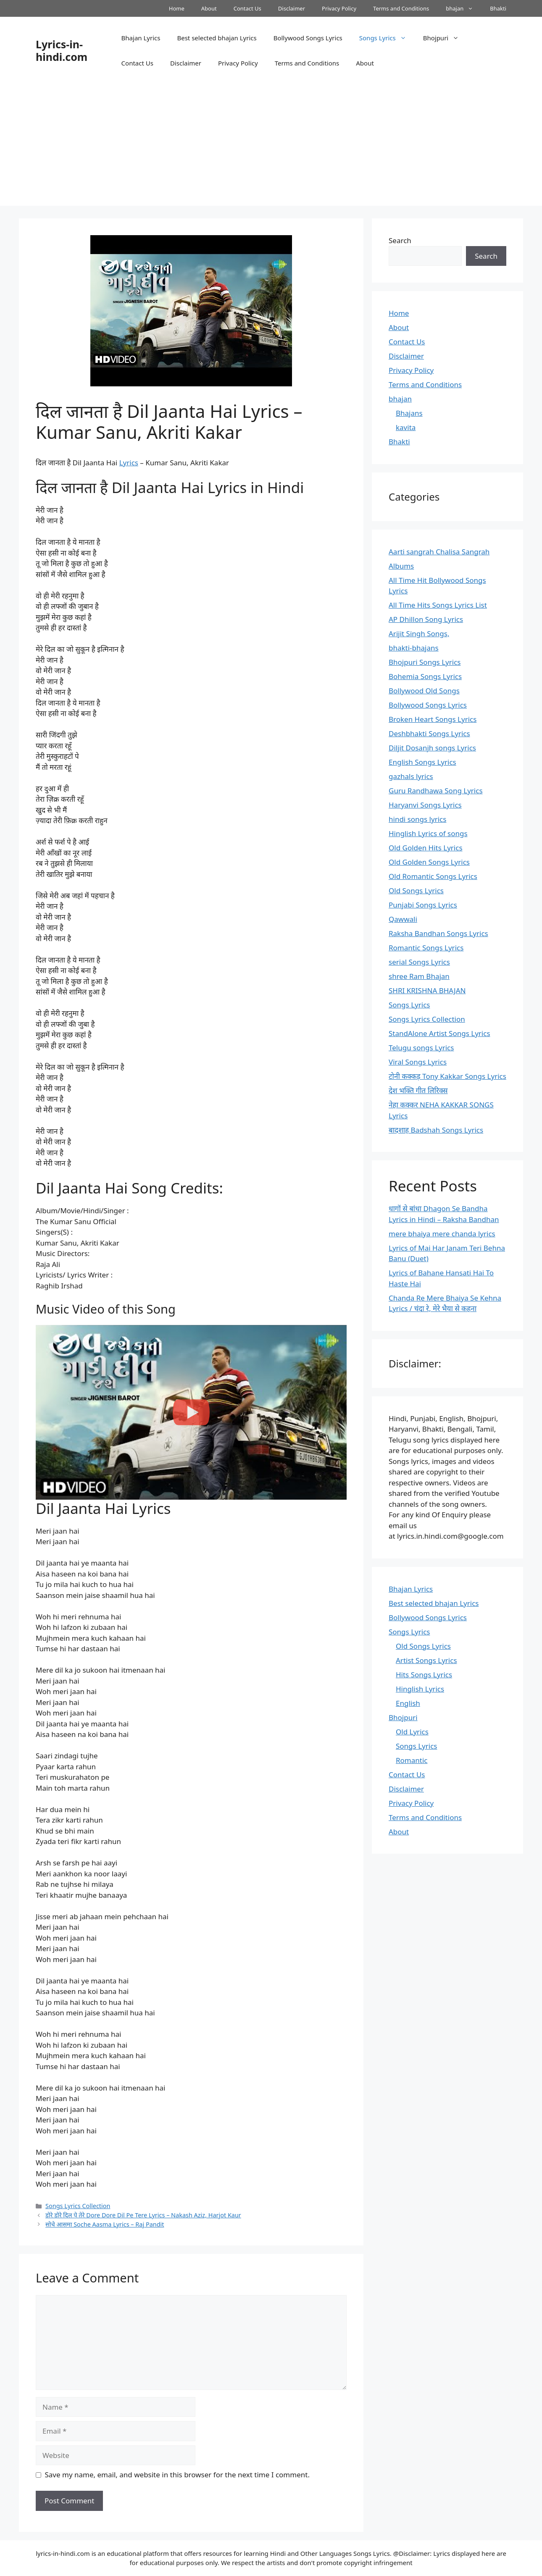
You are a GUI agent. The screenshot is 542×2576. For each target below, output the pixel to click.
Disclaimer (291, 8)
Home (176, 8)
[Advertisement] (271, 147)
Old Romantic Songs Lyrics (433, 876)
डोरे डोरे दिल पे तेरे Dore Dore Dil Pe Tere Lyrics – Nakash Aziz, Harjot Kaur (143, 2215)
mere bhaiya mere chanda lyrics (442, 1233)
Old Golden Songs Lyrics (429, 862)
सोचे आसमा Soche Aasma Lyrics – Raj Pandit (104, 2224)
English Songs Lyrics (422, 762)
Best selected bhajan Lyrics (216, 38)
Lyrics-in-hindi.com (61, 50)
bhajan (463, 8)
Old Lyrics (412, 1732)
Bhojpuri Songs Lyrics (424, 662)
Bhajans (409, 413)
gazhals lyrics (411, 776)
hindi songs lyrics (417, 819)
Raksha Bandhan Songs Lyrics (438, 933)
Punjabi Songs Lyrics (423, 905)
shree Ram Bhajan (419, 976)
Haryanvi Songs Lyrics (425, 805)
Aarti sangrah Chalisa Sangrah (439, 551)
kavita (406, 427)
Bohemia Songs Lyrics (425, 676)
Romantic (411, 1760)
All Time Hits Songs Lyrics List (438, 605)
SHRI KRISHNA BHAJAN (427, 990)
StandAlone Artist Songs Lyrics (439, 1033)
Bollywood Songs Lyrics (308, 38)
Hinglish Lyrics (420, 1689)
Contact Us (247, 8)
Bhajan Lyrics (140, 38)
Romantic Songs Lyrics (426, 947)
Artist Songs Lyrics (426, 1660)
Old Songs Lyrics (416, 890)
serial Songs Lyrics (419, 962)
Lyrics (128, 462)
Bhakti (498, 8)
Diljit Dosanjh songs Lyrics (432, 748)
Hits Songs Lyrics (424, 1674)
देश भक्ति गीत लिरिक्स (418, 1090)
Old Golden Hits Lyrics (426, 848)
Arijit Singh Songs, (419, 633)
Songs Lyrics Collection (77, 2206)
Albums (401, 566)
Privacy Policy (339, 8)
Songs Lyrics (387, 37)
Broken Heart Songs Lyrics (432, 719)
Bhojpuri (445, 37)
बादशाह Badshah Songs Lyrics (436, 1130)
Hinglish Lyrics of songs (428, 833)
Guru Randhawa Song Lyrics (436, 790)
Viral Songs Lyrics (418, 1062)
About (209, 8)
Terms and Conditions (401, 8)
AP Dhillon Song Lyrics (426, 619)
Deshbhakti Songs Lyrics (429, 733)
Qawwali (403, 919)
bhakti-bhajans (414, 648)
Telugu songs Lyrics (421, 1047)
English (408, 1703)
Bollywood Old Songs (424, 690)
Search (400, 240)
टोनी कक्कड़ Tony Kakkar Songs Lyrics (447, 1076)
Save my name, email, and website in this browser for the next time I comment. (177, 2474)
